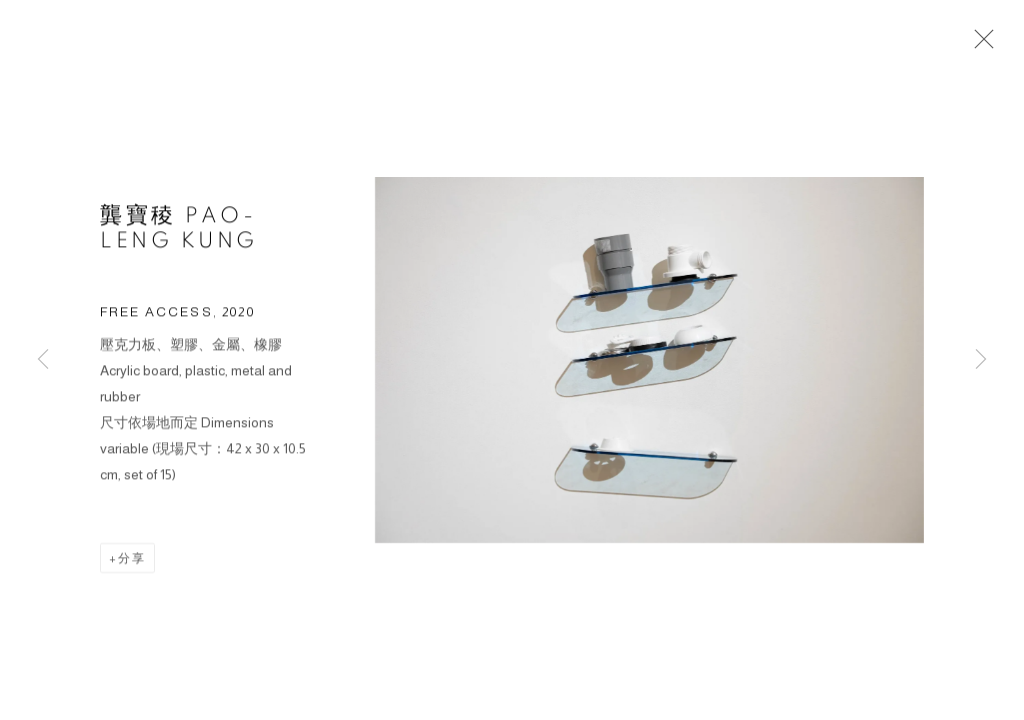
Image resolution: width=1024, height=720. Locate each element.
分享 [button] (132, 561)
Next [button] (981, 360)
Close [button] (979, 45)
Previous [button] (43, 360)
